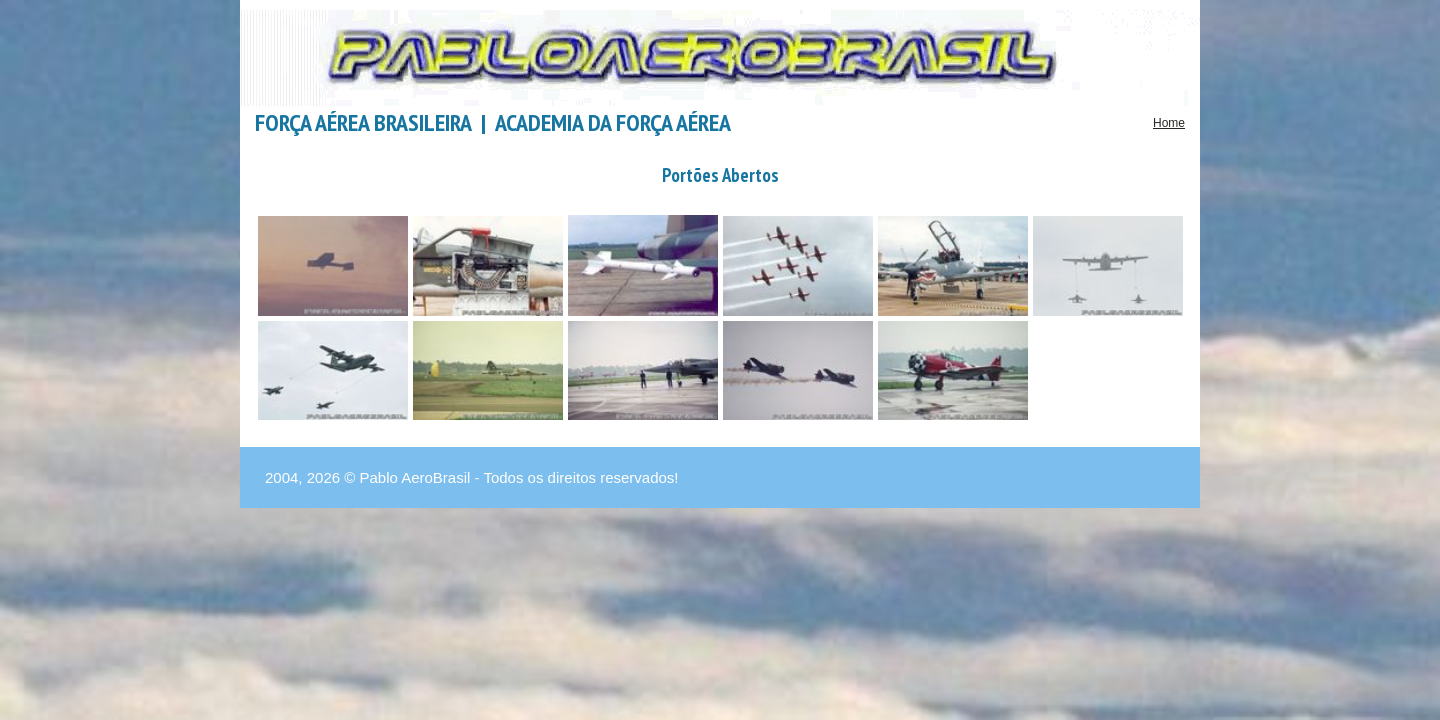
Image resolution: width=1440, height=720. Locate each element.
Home (1169, 123)
